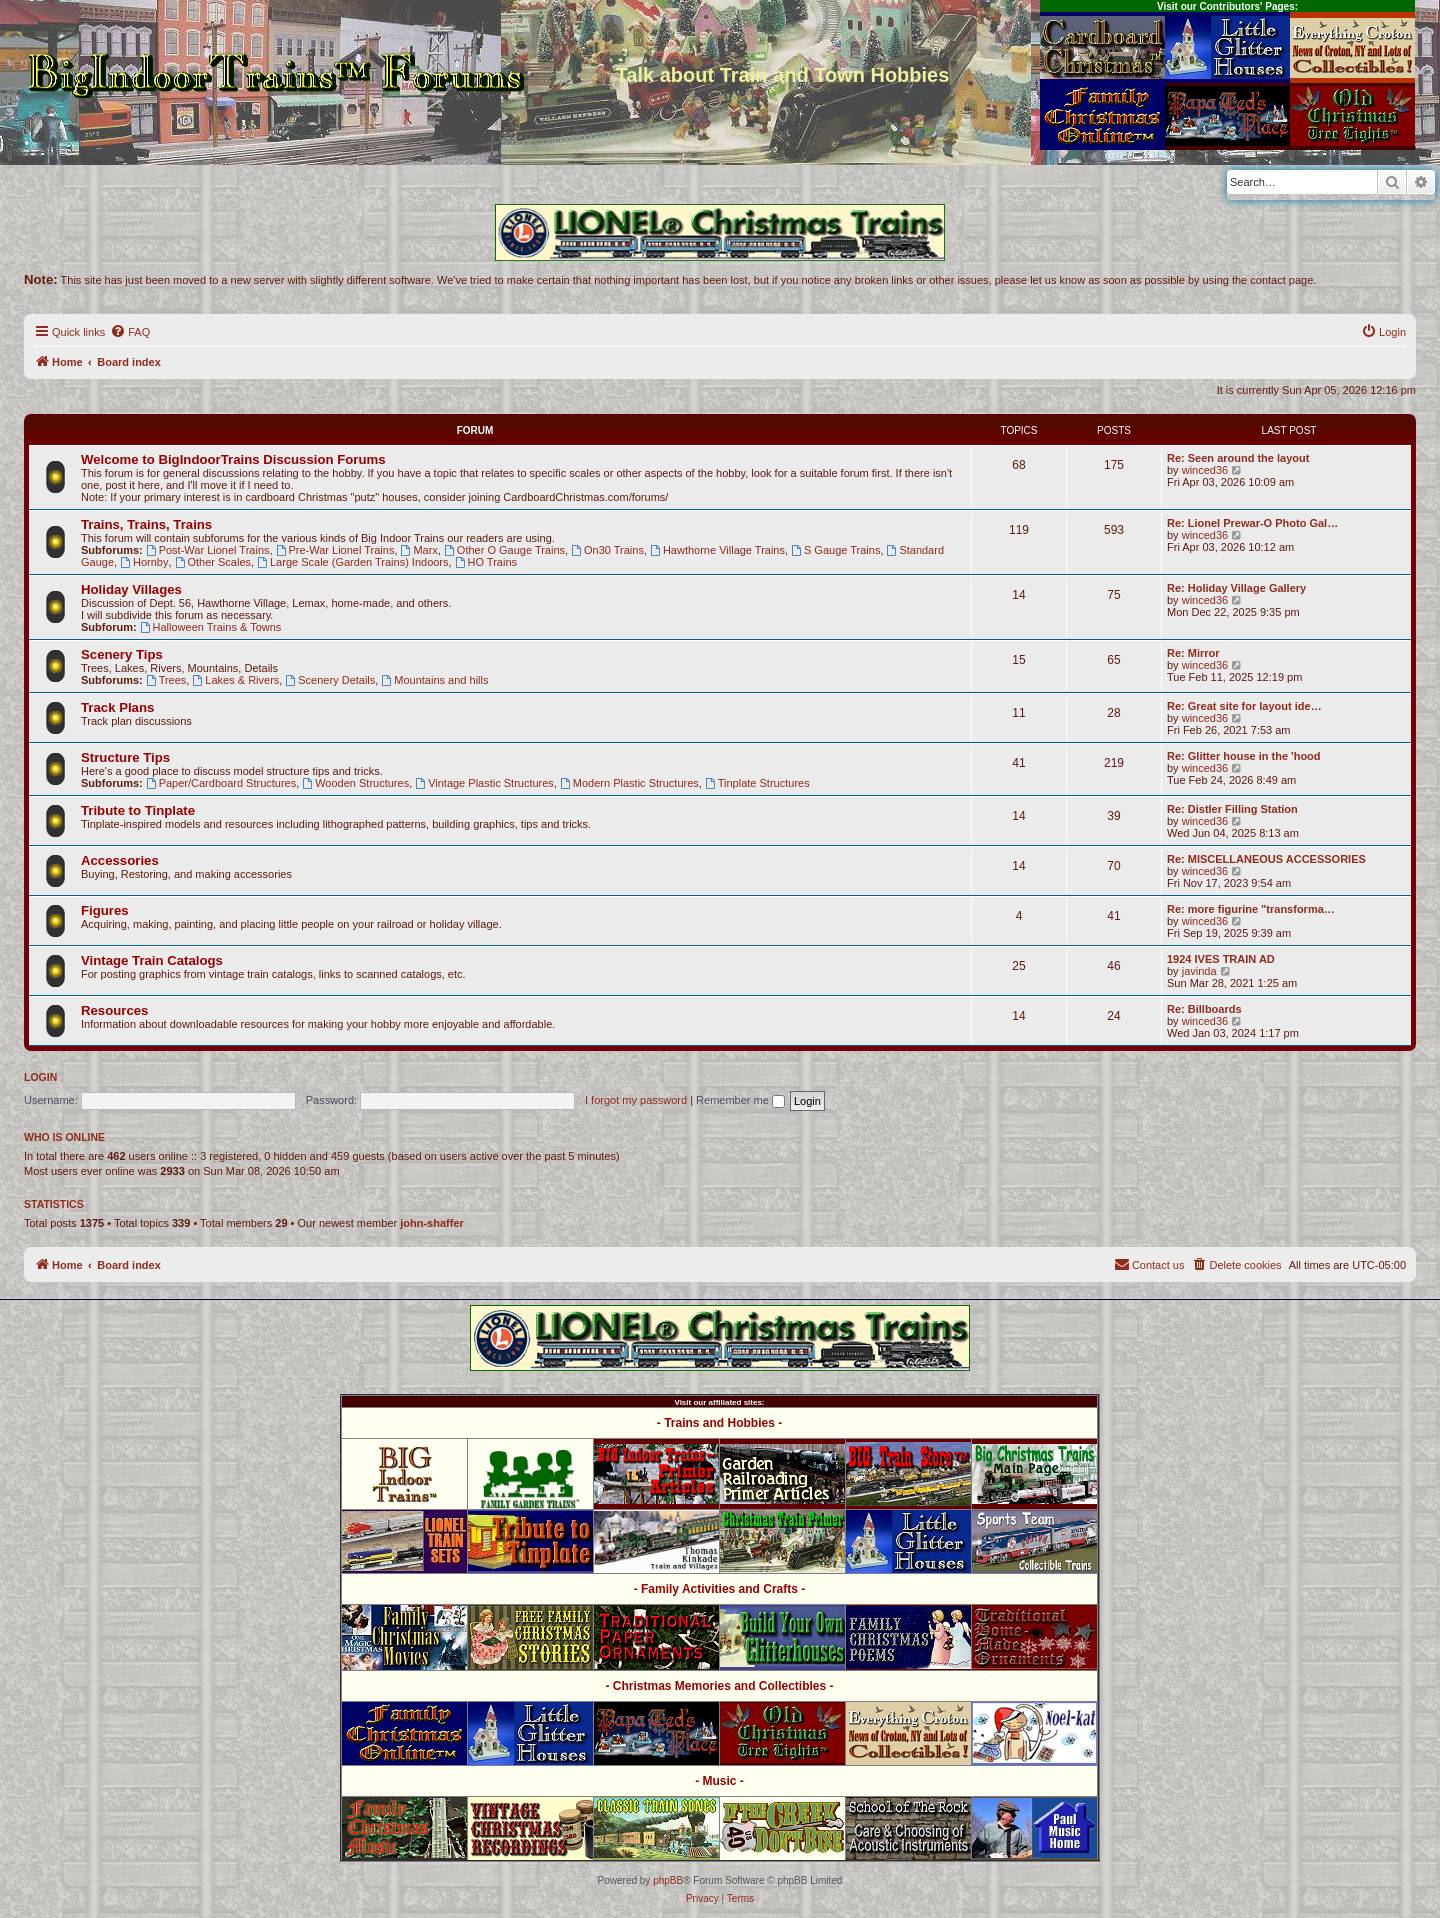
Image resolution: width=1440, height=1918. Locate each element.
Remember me (740, 1100)
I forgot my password (636, 1100)
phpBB (668, 1880)
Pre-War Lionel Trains (335, 550)
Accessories (120, 860)
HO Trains (486, 562)
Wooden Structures (355, 783)
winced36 (1205, 470)
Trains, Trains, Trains (146, 524)
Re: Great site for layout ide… (1244, 706)
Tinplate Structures (757, 783)
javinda (1199, 971)
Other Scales (213, 562)
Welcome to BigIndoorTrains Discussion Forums (233, 459)
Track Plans (117, 707)
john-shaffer (432, 1223)
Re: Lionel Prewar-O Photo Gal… (1252, 523)
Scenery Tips (122, 654)
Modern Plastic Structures (629, 783)
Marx (419, 550)
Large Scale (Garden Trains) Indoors (352, 562)
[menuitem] (130, 332)
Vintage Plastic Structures (484, 783)
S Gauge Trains (835, 550)
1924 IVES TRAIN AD (1221, 959)
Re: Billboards (1204, 1009)
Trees (166, 680)
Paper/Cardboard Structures (221, 783)
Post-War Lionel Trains (208, 550)
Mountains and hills (434, 680)
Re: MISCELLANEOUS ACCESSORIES (1266, 859)
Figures (105, 910)
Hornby (144, 562)
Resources (114, 1010)
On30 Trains (607, 550)
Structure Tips (125, 757)
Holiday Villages (131, 589)
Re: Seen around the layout (1238, 458)
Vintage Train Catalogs (152, 960)
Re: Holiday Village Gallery (1236, 588)
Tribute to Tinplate (138, 810)
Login (40, 1077)
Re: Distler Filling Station (1232, 809)
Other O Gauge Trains (504, 550)
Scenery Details (330, 680)
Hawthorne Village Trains (717, 550)
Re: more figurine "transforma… (1251, 909)
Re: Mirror (1193, 653)
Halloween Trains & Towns (211, 627)
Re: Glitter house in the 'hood (1244, 756)
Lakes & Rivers (235, 680)
